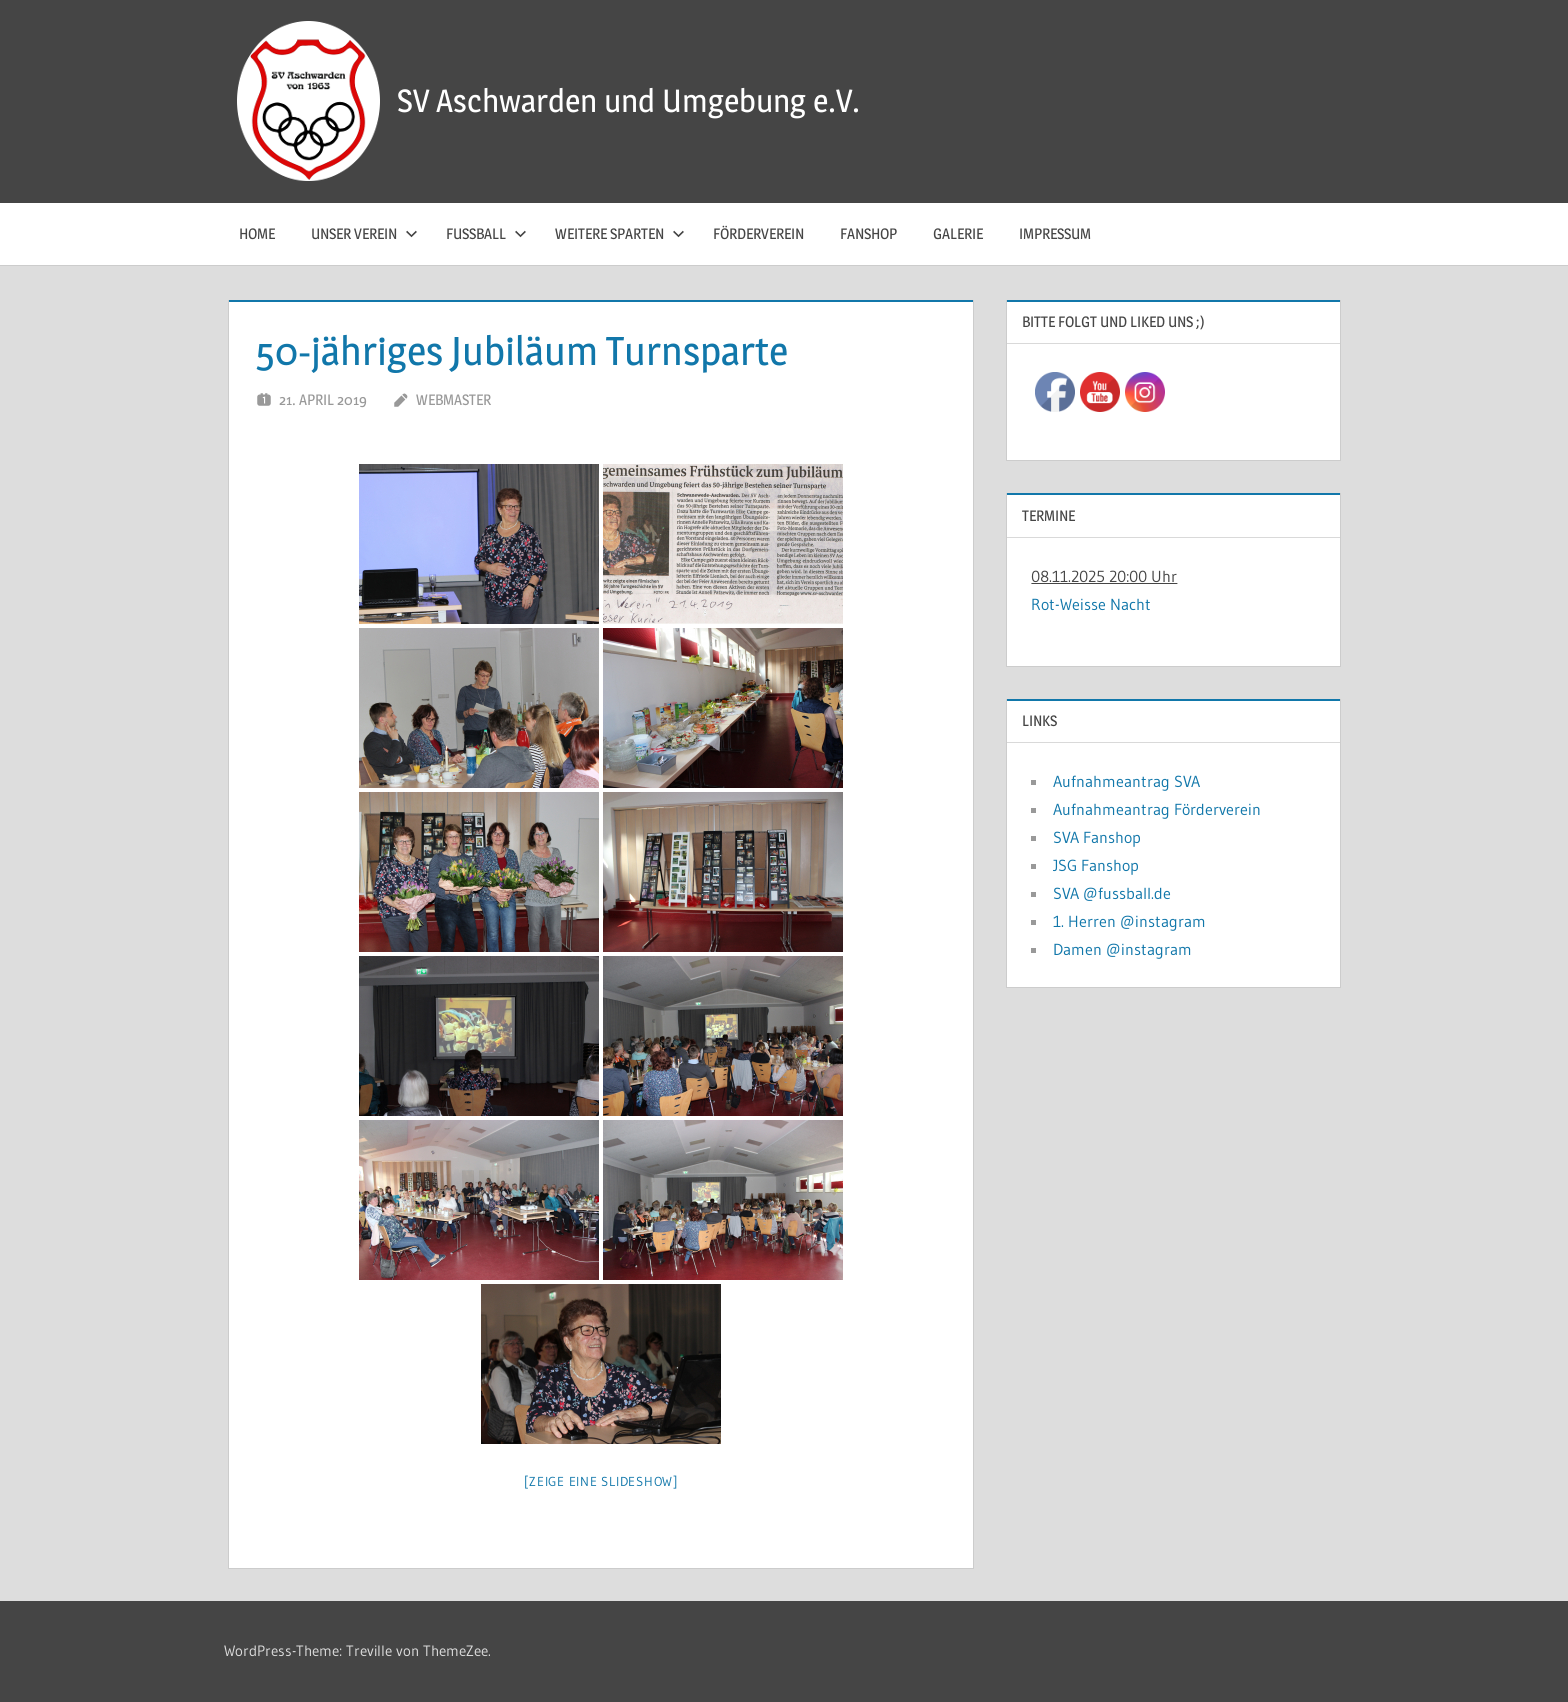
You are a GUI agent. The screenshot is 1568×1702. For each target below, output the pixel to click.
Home (257, 233)
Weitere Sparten (620, 233)
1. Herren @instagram (1129, 921)
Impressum (1055, 233)
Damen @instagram (1122, 949)
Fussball (486, 233)
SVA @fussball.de (1112, 893)
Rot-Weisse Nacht (1091, 604)
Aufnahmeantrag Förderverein (1157, 809)
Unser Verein (364, 233)
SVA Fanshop (1097, 837)
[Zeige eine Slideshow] (601, 1481)
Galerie (958, 233)
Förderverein (758, 233)
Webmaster (453, 399)
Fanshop (868, 233)
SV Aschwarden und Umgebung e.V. (628, 100)
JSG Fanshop (1096, 865)
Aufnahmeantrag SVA (1126, 781)
